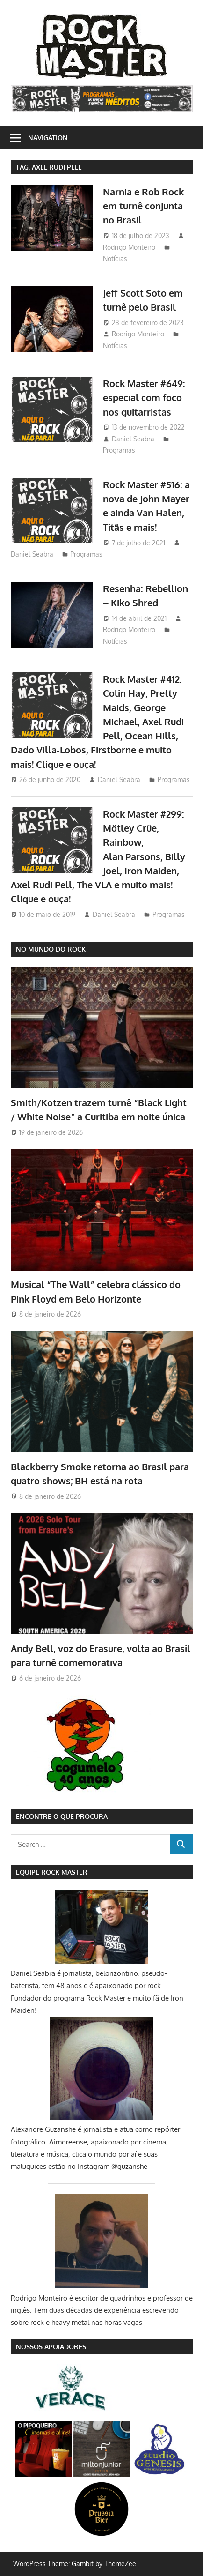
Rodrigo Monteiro (129, 247)
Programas (119, 450)
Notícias (115, 258)
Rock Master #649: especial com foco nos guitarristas (144, 397)
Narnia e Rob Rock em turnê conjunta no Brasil (143, 206)
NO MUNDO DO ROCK (51, 949)
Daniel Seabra (133, 439)
